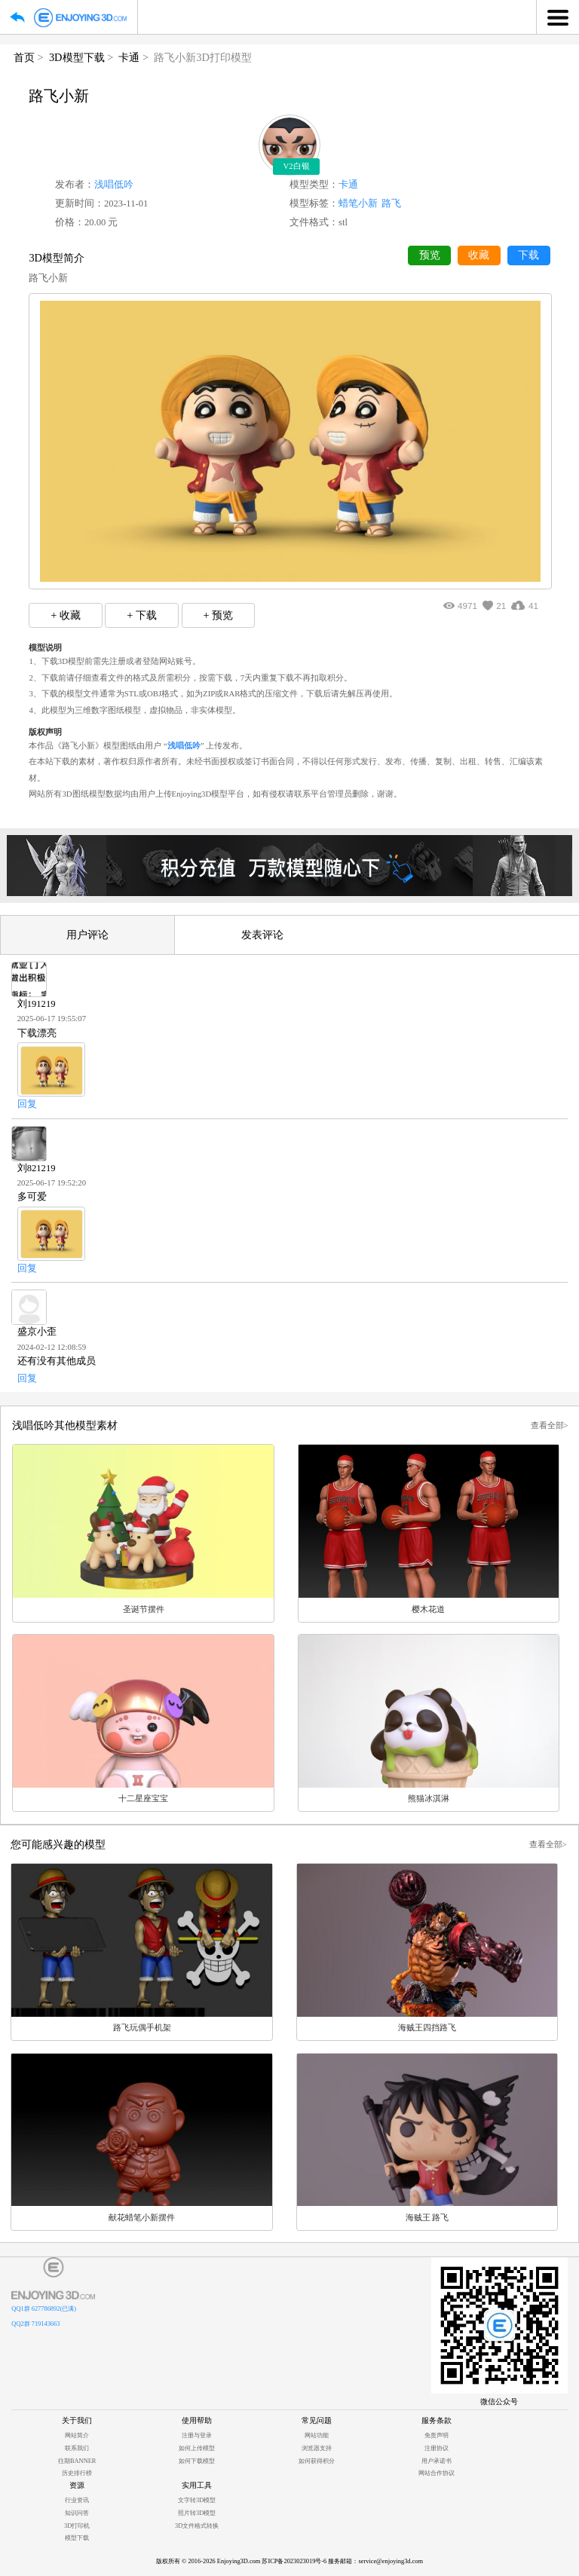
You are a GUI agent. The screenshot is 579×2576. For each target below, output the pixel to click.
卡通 (128, 57)
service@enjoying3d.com (390, 2561)
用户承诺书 (436, 2461)
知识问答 (77, 2513)
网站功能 (317, 2435)
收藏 (478, 255)
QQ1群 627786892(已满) (43, 2308)
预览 (429, 255)
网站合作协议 (436, 2473)
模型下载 (77, 2538)
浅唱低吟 (113, 184)
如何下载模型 (197, 2461)
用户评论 (87, 935)
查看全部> (549, 1425)
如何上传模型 (197, 2448)
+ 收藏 (66, 615)
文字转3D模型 (197, 2500)
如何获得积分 (317, 2461)
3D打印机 (77, 2525)
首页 (24, 57)
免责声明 (436, 2435)
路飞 (391, 203)
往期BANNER (77, 2461)
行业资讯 (77, 2500)
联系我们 (77, 2448)
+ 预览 (218, 615)
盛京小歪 (37, 1331)
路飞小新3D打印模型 (203, 57)
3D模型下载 (77, 57)
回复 (27, 1103)
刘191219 (36, 1004)
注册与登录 (197, 2435)
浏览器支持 (317, 2448)
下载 (528, 255)
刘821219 (36, 1168)
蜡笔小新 (358, 203)
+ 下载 (142, 615)
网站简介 (77, 2435)
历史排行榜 (77, 2473)
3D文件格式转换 (197, 2525)
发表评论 (262, 935)
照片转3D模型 (197, 2513)
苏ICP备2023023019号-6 (294, 2561)
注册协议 (436, 2448)
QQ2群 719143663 (35, 2324)
